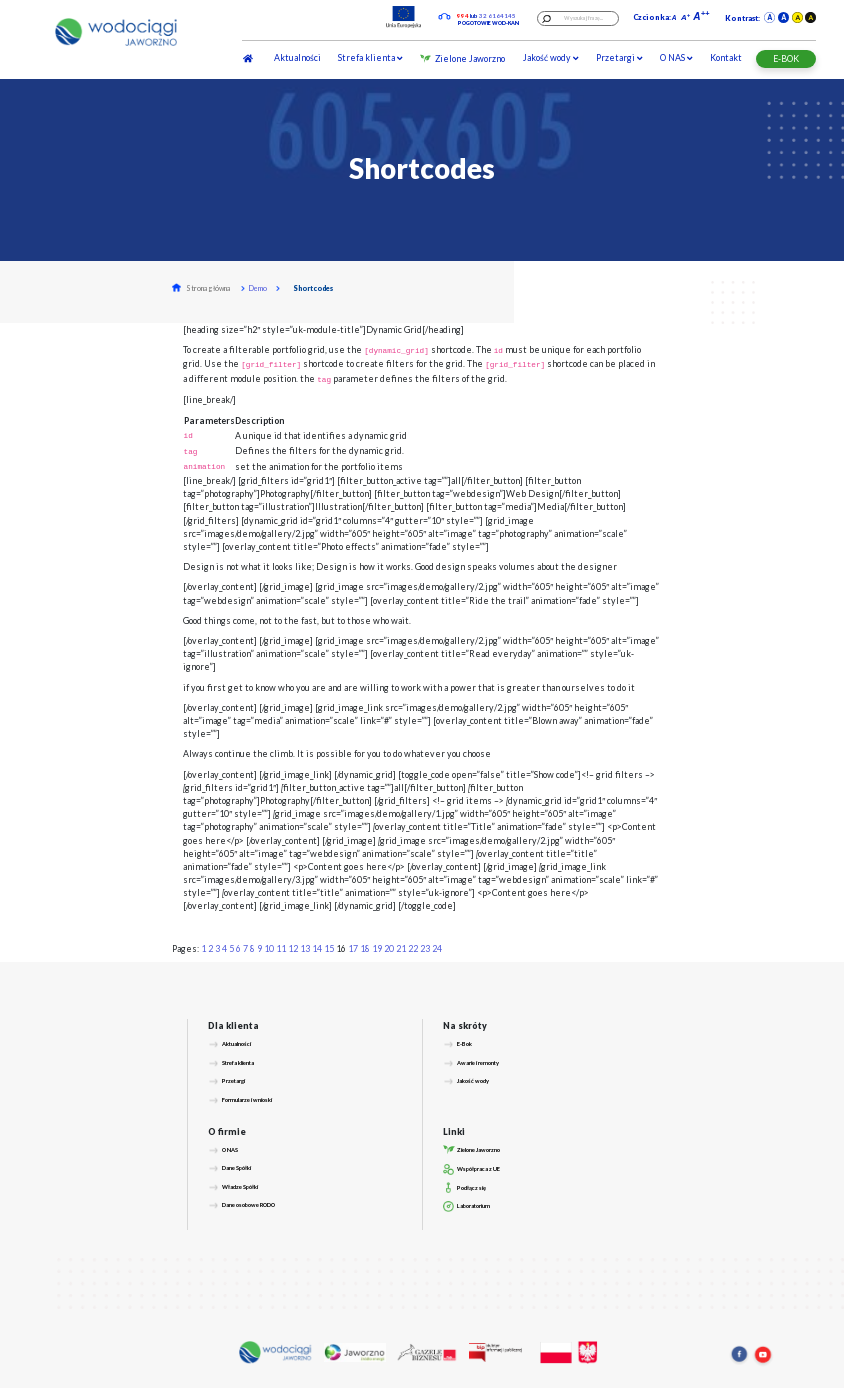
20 (389, 948)
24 (437, 948)
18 (365, 948)
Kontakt (726, 57)
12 (293, 948)
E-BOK (786, 58)
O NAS (676, 57)
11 (281, 948)
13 (305, 948)
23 (425, 948)
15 (329, 948)
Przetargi (619, 57)
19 (377, 948)
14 (317, 948)
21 (401, 948)
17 (353, 948)
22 (413, 948)
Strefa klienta (370, 57)
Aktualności (297, 57)
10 (269, 948)
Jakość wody (550, 57)
